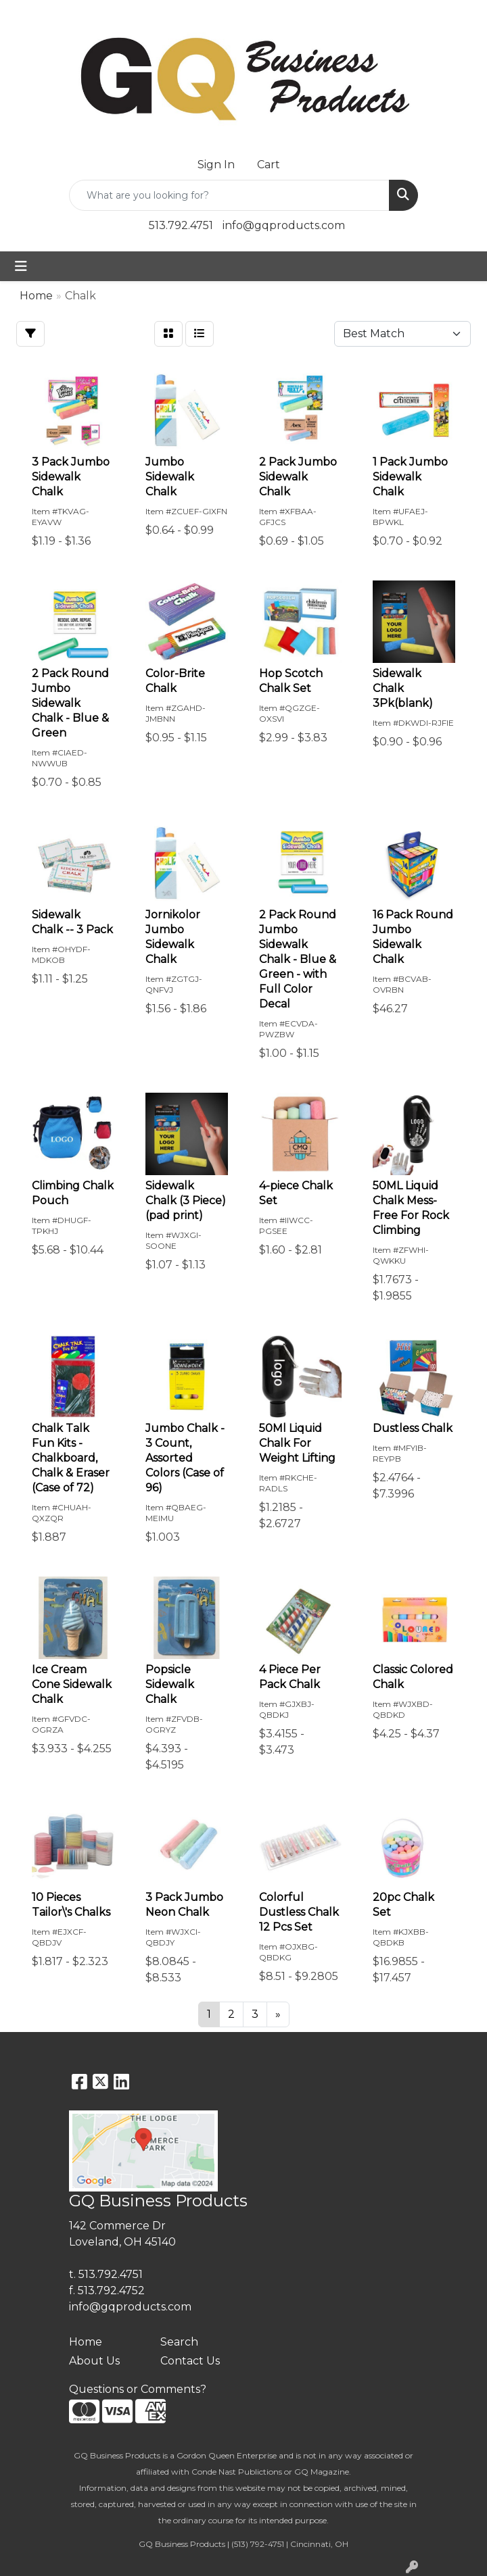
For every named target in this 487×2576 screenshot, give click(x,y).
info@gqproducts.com (284, 225)
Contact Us (190, 2360)
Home (85, 2341)
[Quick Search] (229, 195)
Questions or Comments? (137, 2389)
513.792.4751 (181, 225)
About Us (94, 2360)
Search (179, 2341)
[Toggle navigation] (21, 266)
